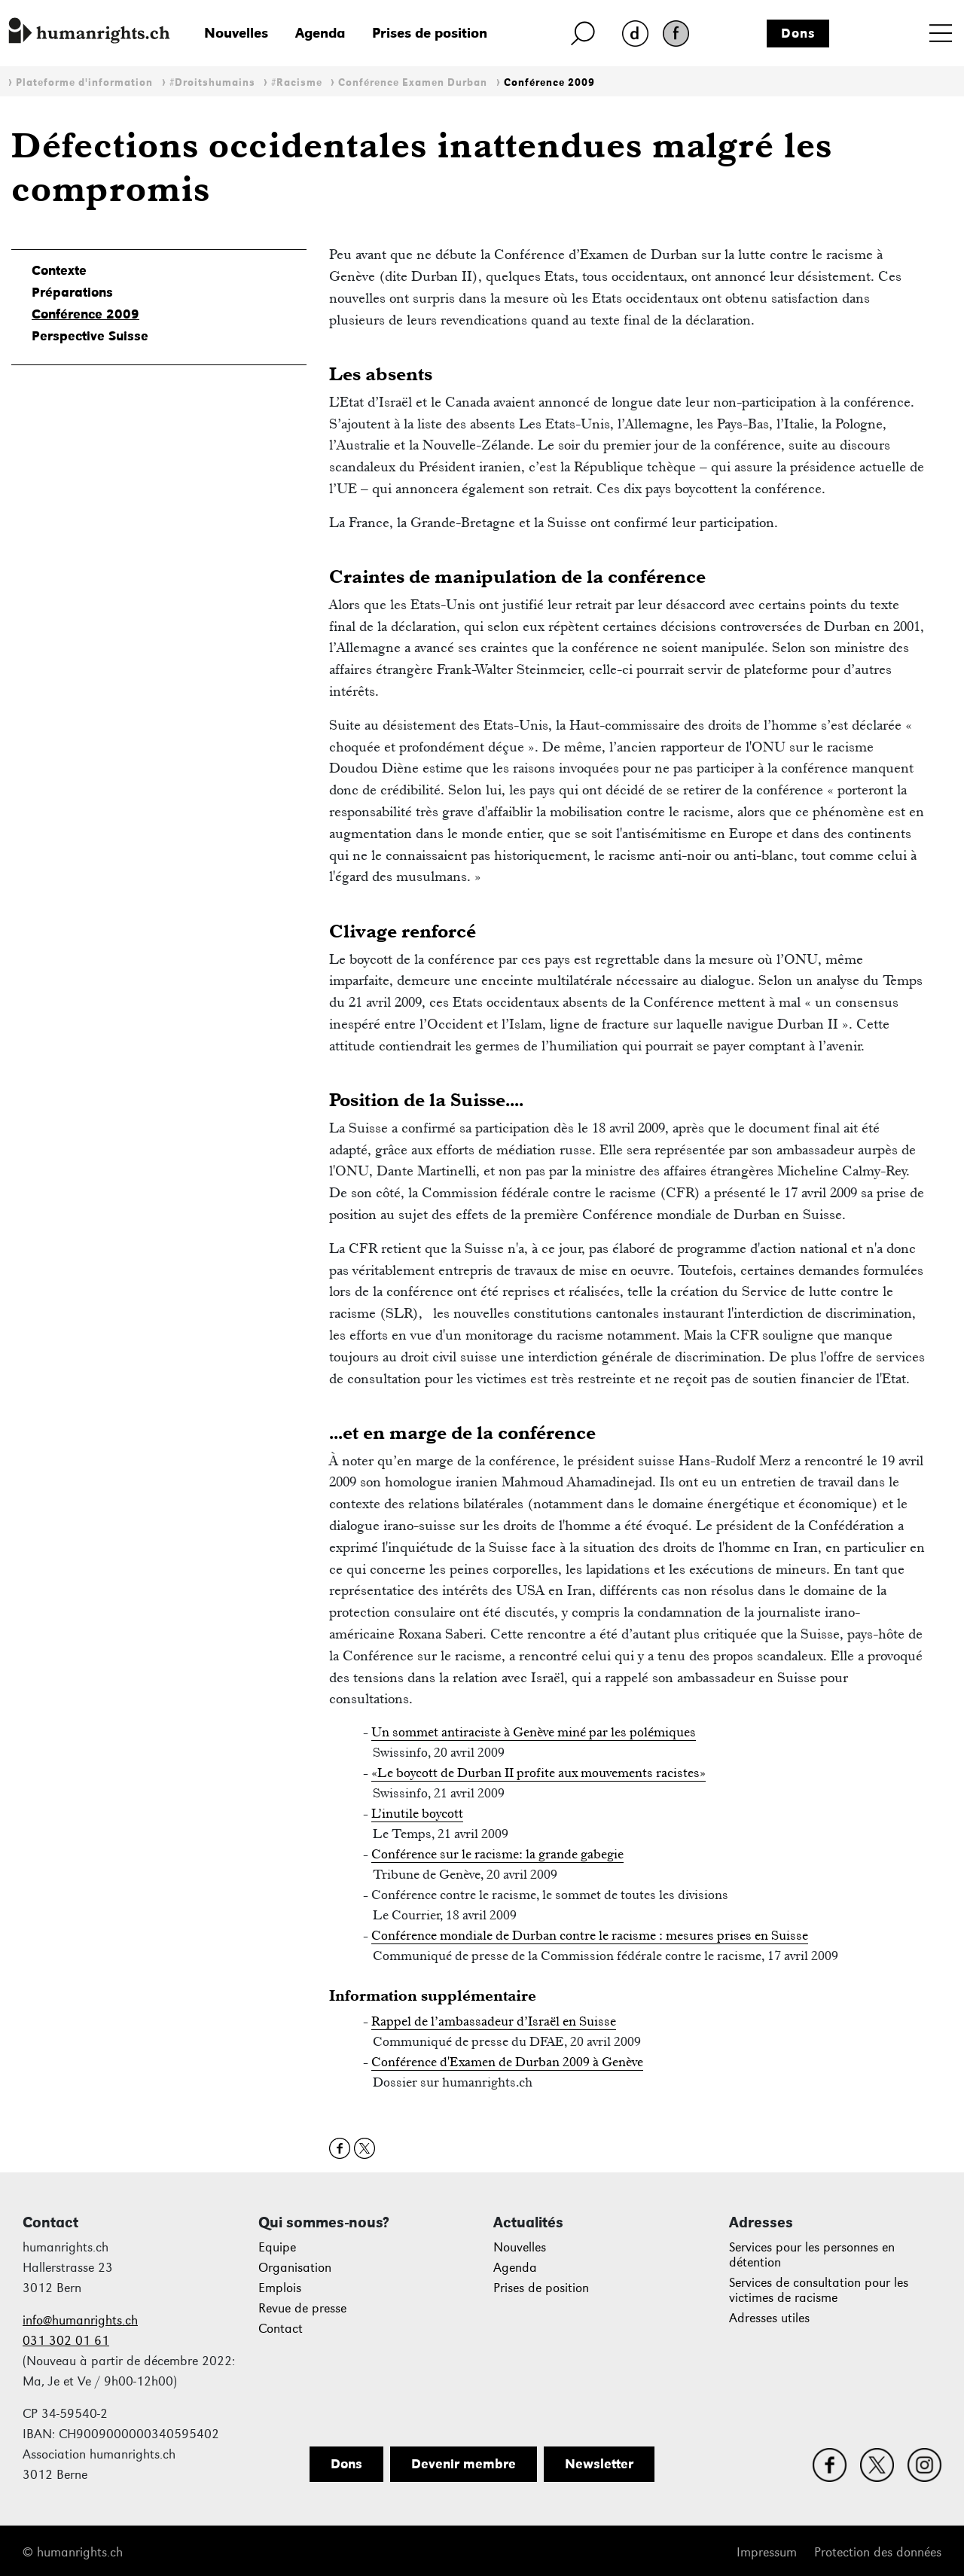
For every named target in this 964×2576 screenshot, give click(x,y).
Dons (798, 33)
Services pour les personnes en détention (812, 2254)
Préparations (72, 292)
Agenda (320, 32)
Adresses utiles (769, 2318)
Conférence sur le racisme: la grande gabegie (497, 1854)
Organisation (294, 2268)
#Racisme (296, 82)
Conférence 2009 (549, 82)
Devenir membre (463, 2463)
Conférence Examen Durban (412, 82)
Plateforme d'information (84, 82)
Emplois (279, 2288)
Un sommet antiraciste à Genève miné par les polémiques (533, 1732)
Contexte (59, 270)
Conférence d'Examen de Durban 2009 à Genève (507, 2061)
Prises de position (429, 32)
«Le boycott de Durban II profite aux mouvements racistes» (538, 1772)
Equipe (277, 2247)
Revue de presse (302, 2308)
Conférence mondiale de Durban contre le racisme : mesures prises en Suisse (589, 1935)
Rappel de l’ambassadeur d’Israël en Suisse (493, 2021)
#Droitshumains (212, 82)
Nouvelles (236, 32)
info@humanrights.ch (80, 2320)
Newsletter (599, 2463)
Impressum (767, 2552)
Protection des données (877, 2552)
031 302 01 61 (66, 2341)
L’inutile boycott (417, 1813)
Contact (280, 2329)
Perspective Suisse (90, 335)
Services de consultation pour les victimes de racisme (818, 2290)
